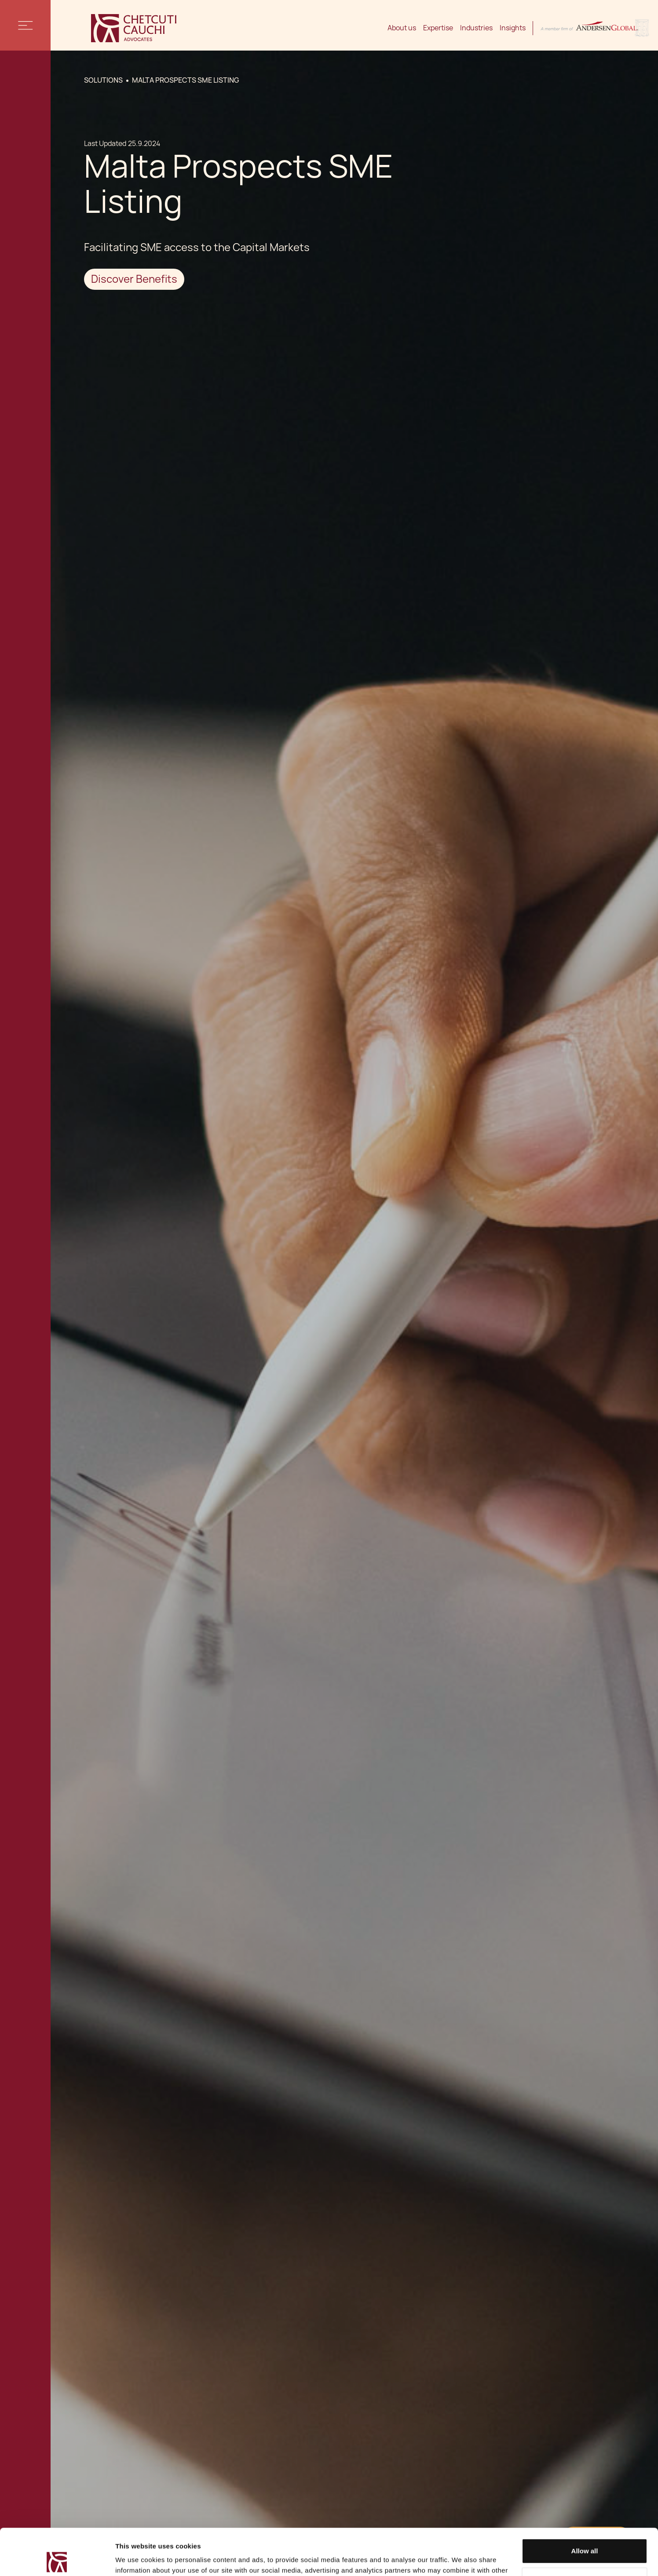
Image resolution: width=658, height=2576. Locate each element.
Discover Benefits (134, 279)
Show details (135, 2558)
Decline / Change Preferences (584, 2533)
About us (401, 28)
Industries (476, 28)
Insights (513, 28)
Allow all (584, 2504)
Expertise (438, 28)
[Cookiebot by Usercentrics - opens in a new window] (56, 2558)
